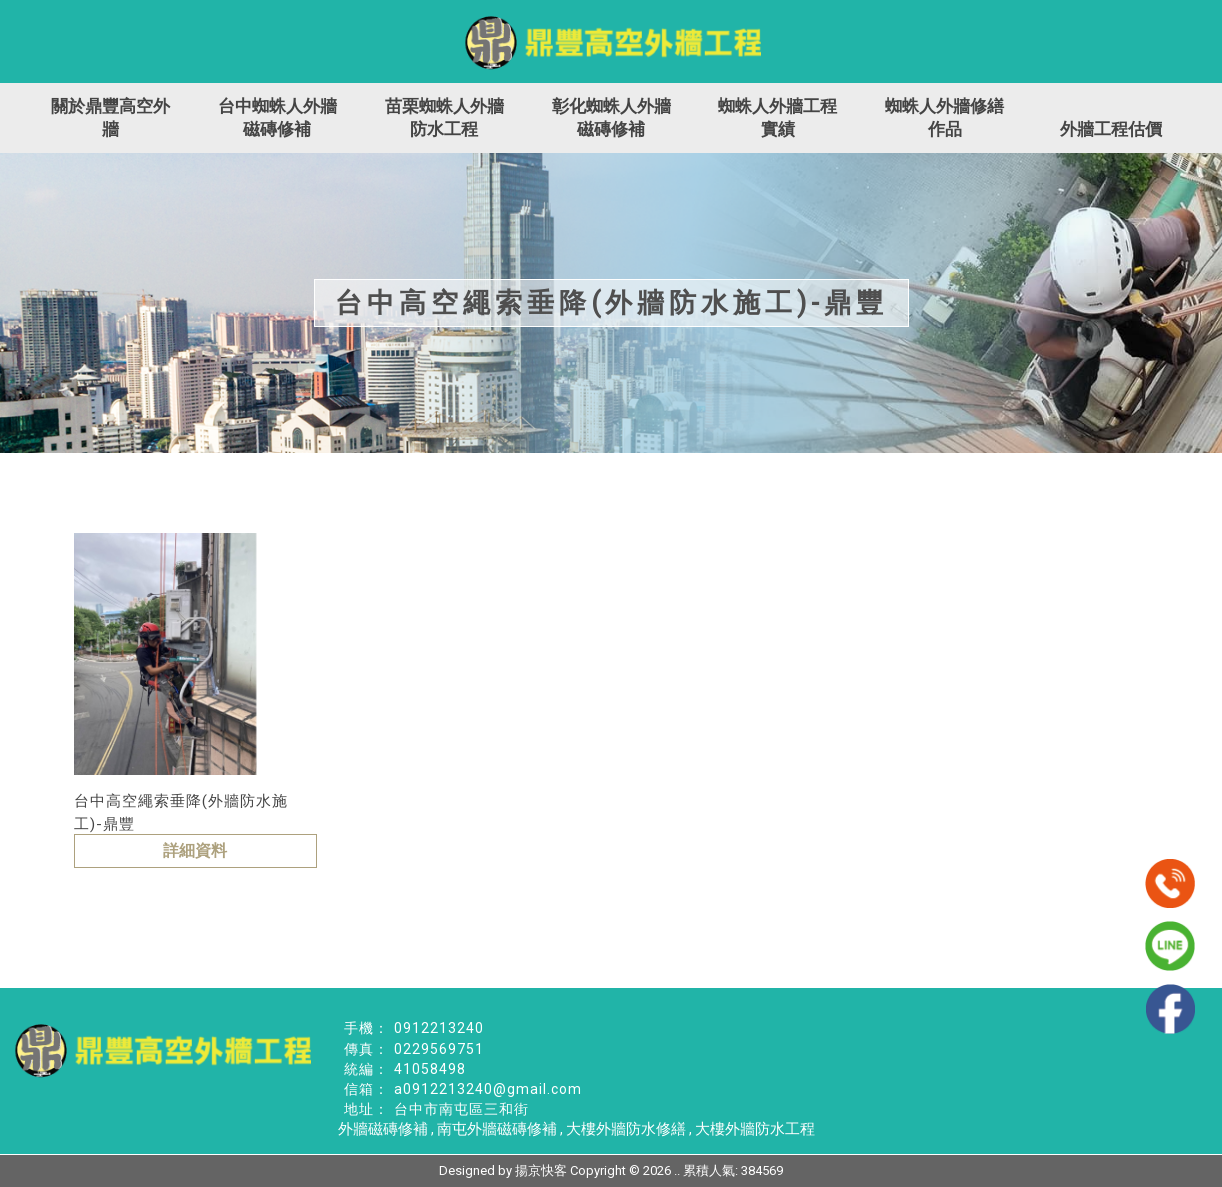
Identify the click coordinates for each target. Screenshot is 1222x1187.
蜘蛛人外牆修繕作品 (944, 117)
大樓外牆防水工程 (755, 1129)
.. (677, 1170)
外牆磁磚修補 (383, 1129)
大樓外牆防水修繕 (626, 1129)
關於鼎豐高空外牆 (110, 117)
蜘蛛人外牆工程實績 (777, 117)
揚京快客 (541, 1170)
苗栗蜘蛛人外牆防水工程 (444, 117)
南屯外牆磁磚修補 (497, 1129)
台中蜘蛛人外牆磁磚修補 (277, 117)
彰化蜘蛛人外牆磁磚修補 (611, 117)
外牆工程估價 (1111, 129)
